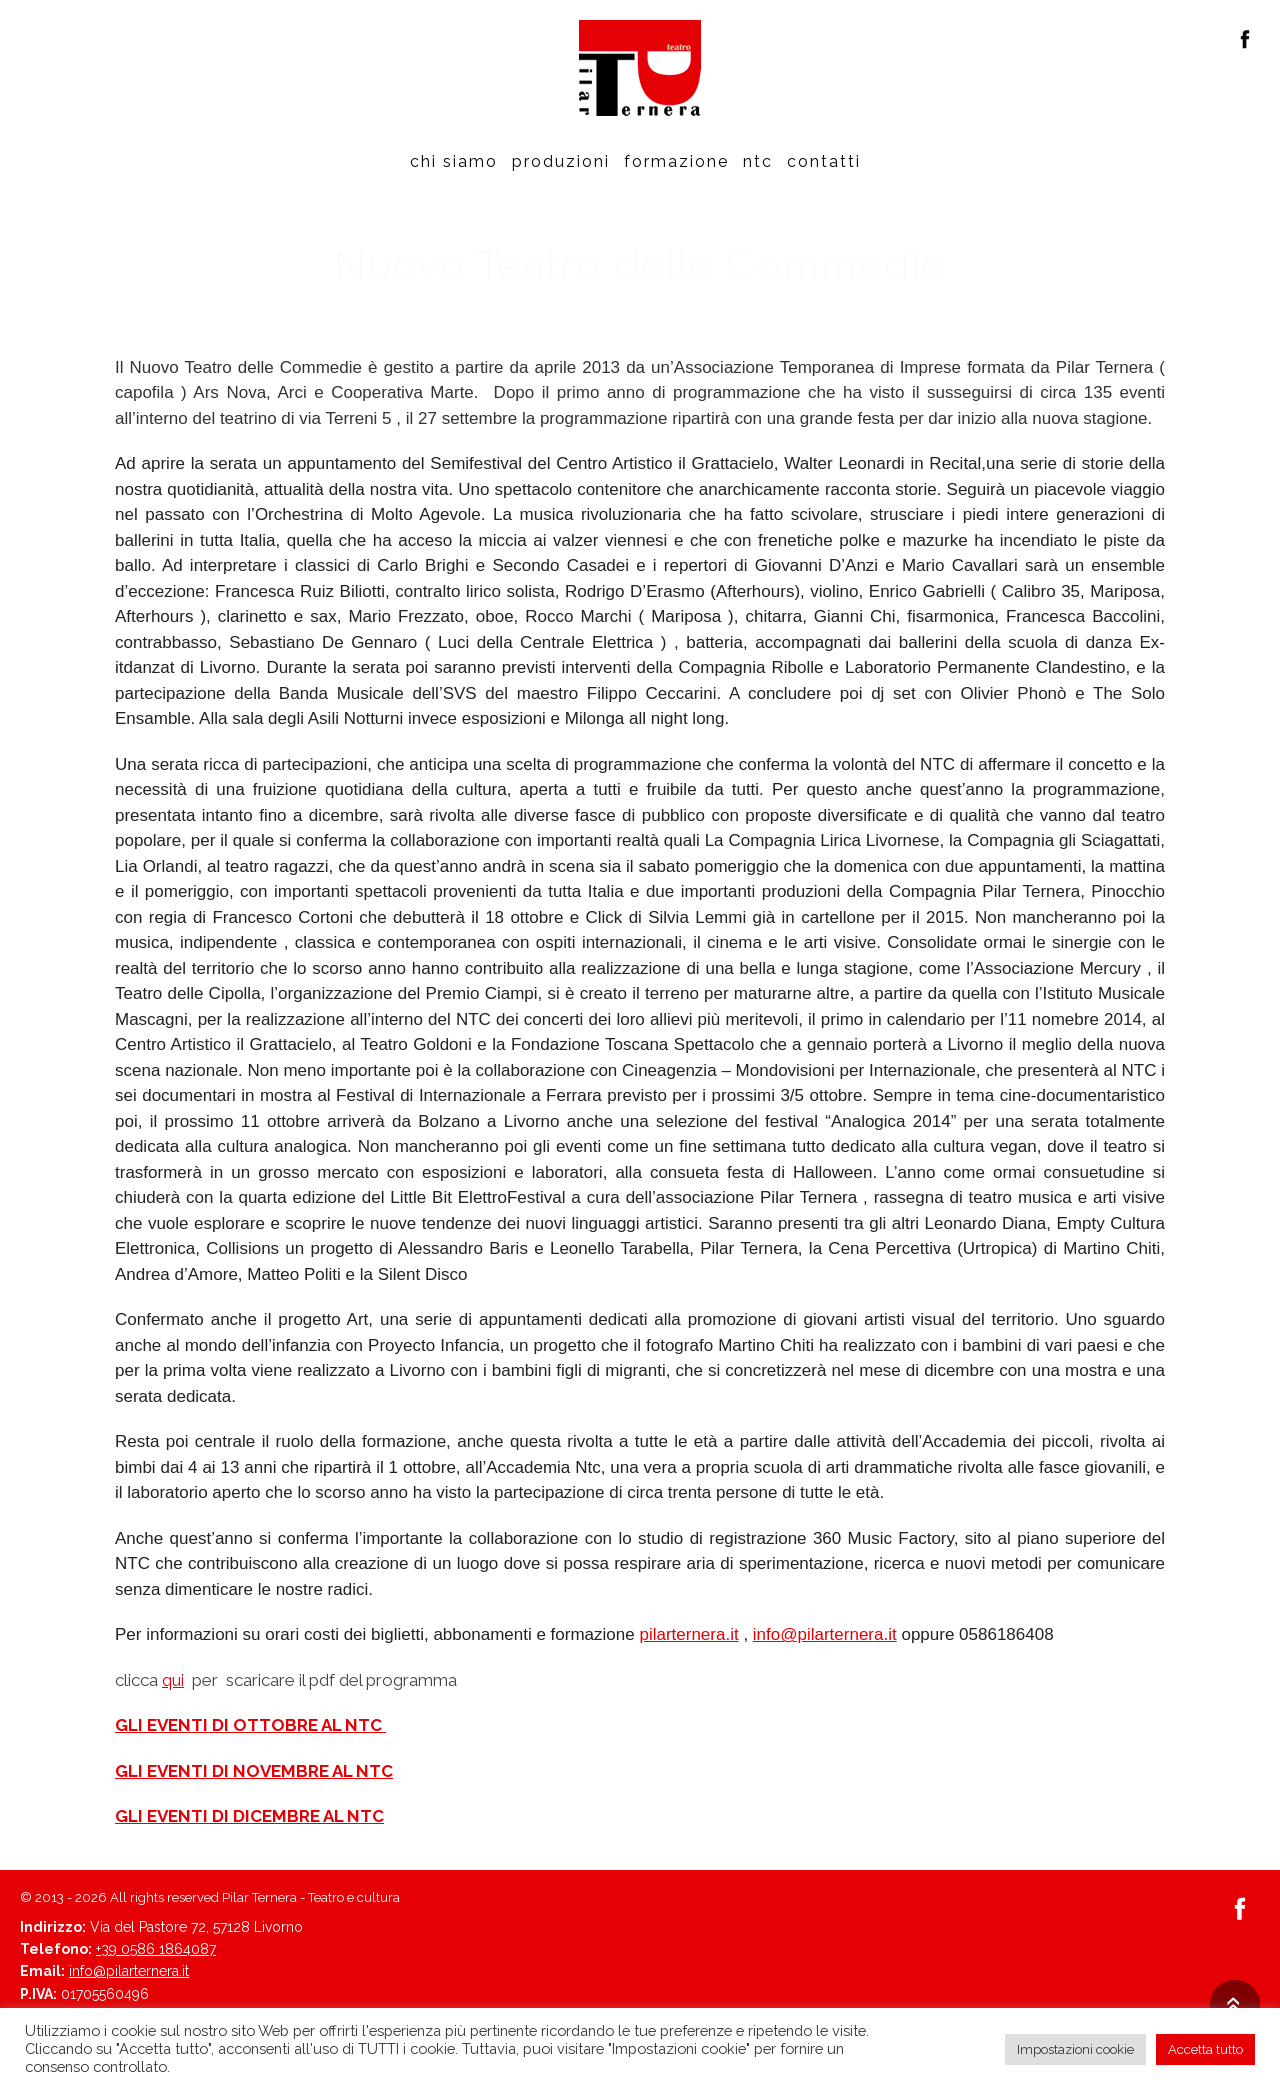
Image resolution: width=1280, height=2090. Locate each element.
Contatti (824, 161)
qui (173, 1680)
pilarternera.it (688, 1634)
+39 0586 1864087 (156, 1949)
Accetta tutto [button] (1205, 2049)
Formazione (676, 161)
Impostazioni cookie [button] (1075, 2049)
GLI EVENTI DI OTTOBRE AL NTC (250, 1725)
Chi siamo (454, 161)
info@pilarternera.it (825, 1634)
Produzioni (561, 161)
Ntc (758, 161)
